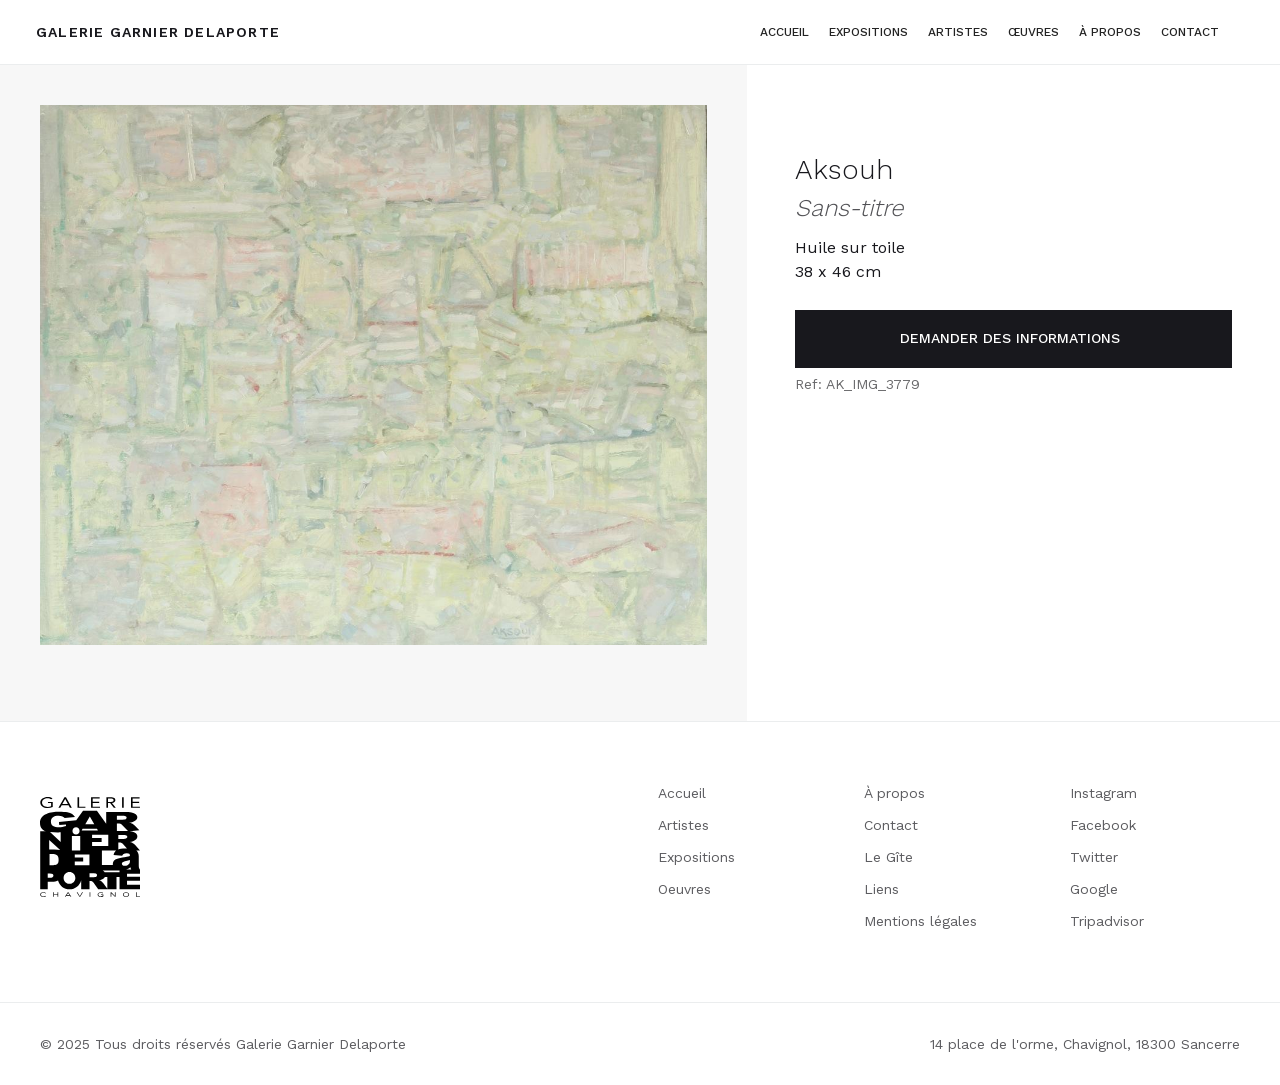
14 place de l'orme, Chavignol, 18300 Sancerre (1085, 1044)
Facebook (1103, 825)
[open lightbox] (373, 375)
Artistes (683, 825)
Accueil (784, 32)
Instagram (1103, 793)
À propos (894, 793)
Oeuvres (684, 889)
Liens (881, 889)
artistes (958, 32)
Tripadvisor (1107, 921)
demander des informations (1010, 338)
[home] (158, 32)
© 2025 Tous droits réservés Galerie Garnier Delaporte (223, 1044)
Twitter (1094, 857)
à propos (1110, 32)
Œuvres (1033, 32)
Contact (1190, 32)
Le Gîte (888, 857)
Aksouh (844, 170)
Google (1094, 889)
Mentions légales (920, 921)
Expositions (868, 32)
